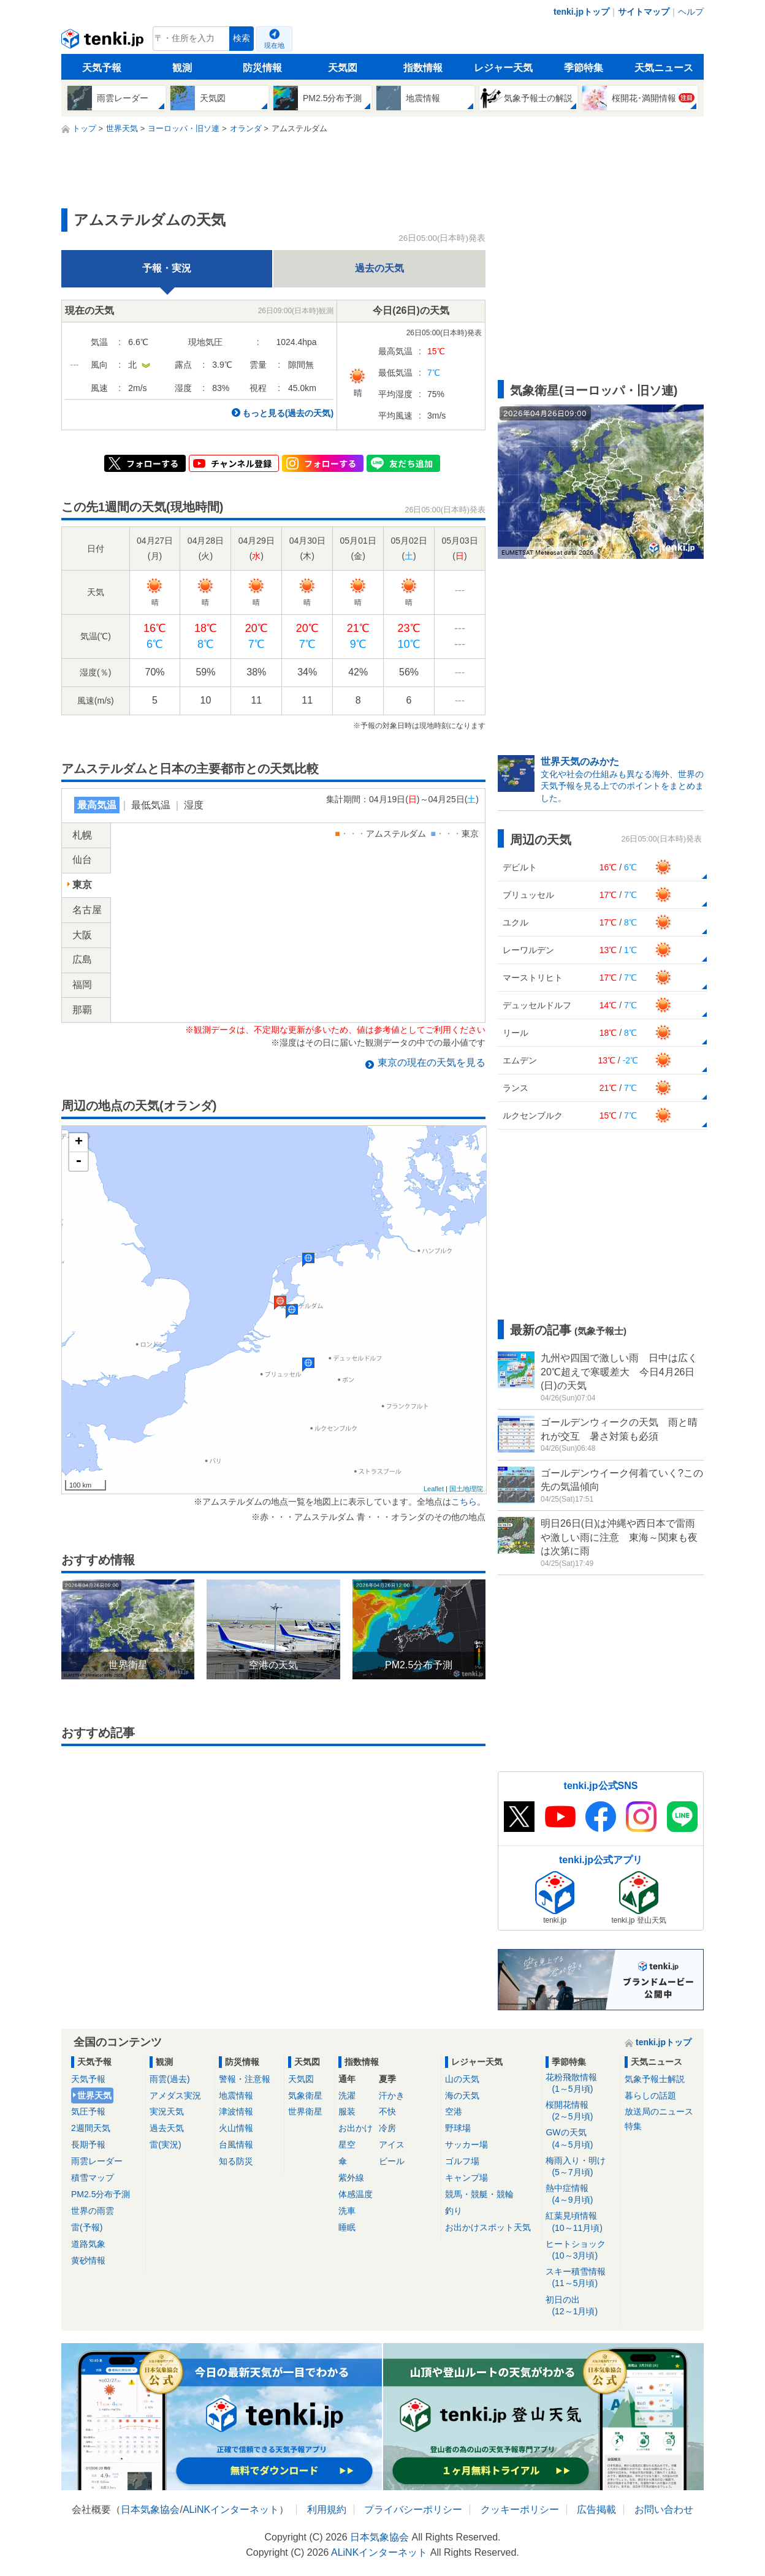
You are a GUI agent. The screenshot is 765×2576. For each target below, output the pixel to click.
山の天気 (462, 2079)
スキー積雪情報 (581, 2277)
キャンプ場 (466, 2178)
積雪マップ (92, 2178)
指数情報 (423, 68)
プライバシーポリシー (413, 2509)
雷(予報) (86, 2227)
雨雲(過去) (169, 2079)
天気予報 (101, 68)
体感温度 (355, 2194)
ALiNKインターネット (231, 2509)
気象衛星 (305, 2095)
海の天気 (462, 2095)
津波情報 (236, 2111)
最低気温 (150, 805)
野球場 (458, 2128)
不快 (387, 2111)
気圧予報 (88, 2111)
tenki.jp (104, 41)
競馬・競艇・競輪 (479, 2194)
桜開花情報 (581, 2111)
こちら (464, 1501)
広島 (82, 959)
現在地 (274, 45)
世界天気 (94, 2095)
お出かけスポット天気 (488, 2227)
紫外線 (351, 2178)
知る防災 (236, 2161)
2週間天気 (90, 2128)
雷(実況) (165, 2144)
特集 (633, 2126)
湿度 (194, 805)
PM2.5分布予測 (100, 2194)
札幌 (82, 835)
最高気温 (96, 805)
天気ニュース (663, 68)
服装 (347, 2111)
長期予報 (88, 2144)
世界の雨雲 (92, 2211)
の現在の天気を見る (431, 1062)
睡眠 (347, 2227)
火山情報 (236, 2128)
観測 (182, 68)
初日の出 (581, 2306)
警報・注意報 (244, 2079)
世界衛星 (305, 2111)
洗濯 (347, 2095)
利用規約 (326, 2509)
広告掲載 (596, 2509)
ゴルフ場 (462, 2161)
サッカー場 (466, 2144)
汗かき (392, 2095)
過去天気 (167, 2128)
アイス (392, 2144)
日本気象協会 (150, 2509)
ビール (392, 2161)
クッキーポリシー (520, 2509)
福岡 (82, 984)
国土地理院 (466, 1488)
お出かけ (355, 2128)
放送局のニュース (659, 2111)
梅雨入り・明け (581, 2167)
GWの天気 (581, 2138)
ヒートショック (581, 2250)
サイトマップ (643, 12)
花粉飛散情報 (581, 2083)
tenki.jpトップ (581, 12)
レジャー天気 (503, 68)
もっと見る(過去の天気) (287, 413)
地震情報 (236, 2095)
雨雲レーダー (97, 2161)
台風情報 (236, 2144)
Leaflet (434, 1488)
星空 (347, 2144)
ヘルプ (691, 12)
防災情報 (262, 68)
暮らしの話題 (650, 2095)
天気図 (342, 68)
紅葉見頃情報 (581, 2222)
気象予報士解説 (655, 2079)
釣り (453, 2211)
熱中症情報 (581, 2194)
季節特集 (583, 68)
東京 (82, 885)
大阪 (82, 935)
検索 (241, 38)
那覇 (82, 1010)
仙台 (82, 859)
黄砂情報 (88, 2260)
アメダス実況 (175, 2095)
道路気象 (88, 2244)
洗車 (347, 2211)
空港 (453, 2111)
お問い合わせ (663, 2509)
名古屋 (87, 910)
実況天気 (167, 2111)
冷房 (387, 2128)
